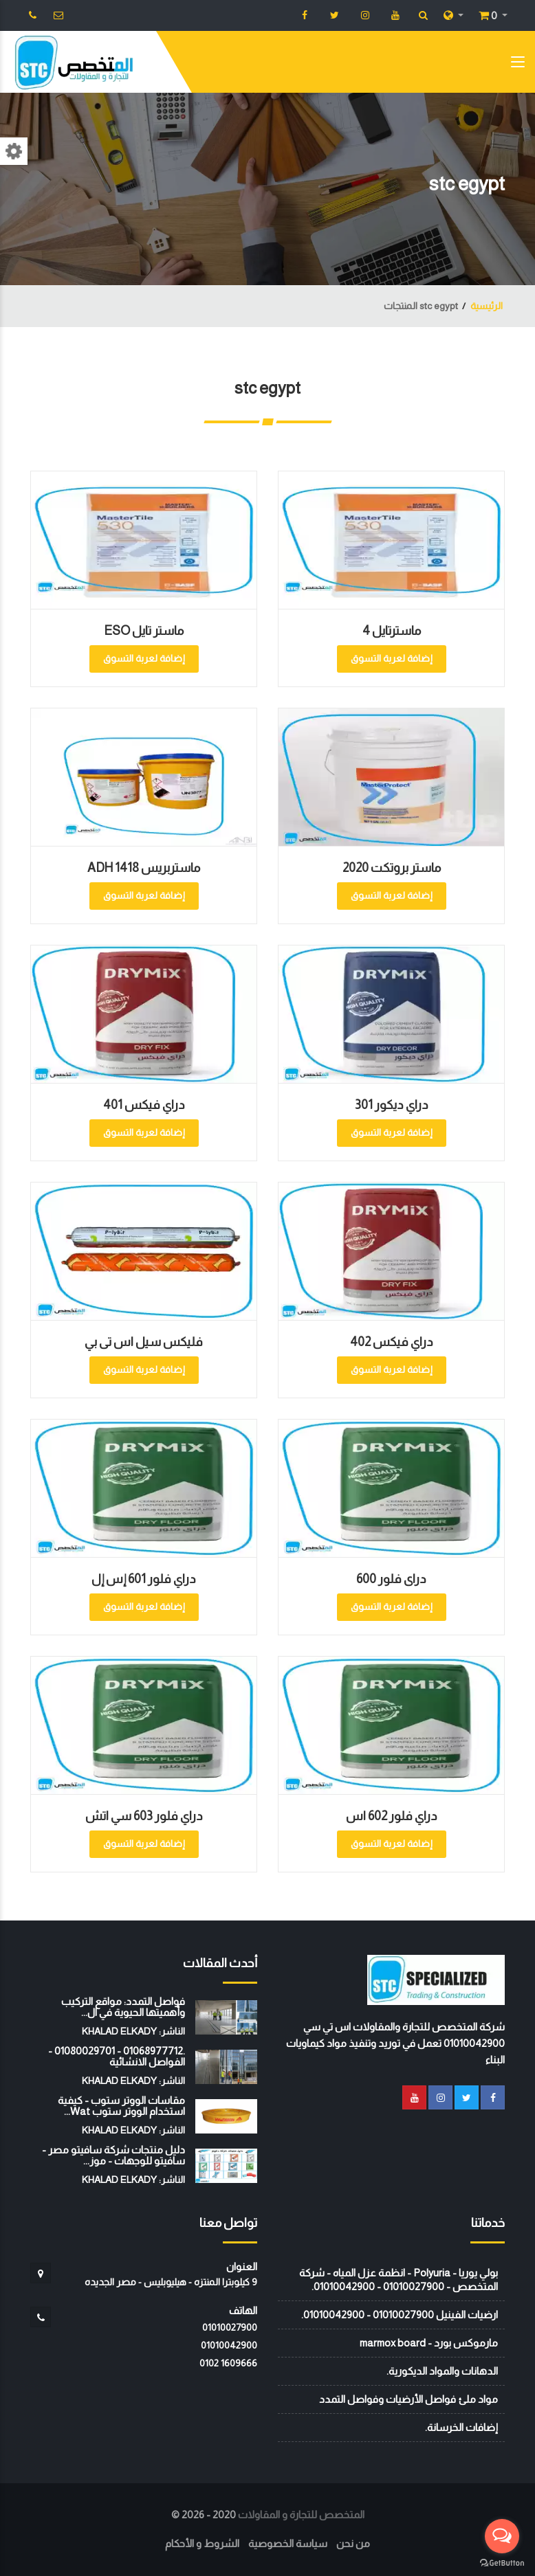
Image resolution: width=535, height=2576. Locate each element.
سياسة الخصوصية (287, 2543)
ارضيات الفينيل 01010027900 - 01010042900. (399, 2314)
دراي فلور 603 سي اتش (144, 1816)
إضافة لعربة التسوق (392, 658)
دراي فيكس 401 (144, 1105)
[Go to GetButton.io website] (502, 2562)
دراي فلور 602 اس (391, 1816)
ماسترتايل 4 (391, 631)
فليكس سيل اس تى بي (144, 1342)
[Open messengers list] (502, 2536)
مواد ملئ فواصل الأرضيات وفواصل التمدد (408, 2399)
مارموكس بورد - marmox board (429, 2343)
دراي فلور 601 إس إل (143, 1579)
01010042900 (229, 2345)
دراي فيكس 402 (391, 1342)
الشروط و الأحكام (202, 2543)
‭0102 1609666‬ (228, 2362)
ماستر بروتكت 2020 (391, 868)
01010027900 (229, 2327)
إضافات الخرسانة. (461, 2427)
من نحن (353, 2543)
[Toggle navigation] (518, 64)
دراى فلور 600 (391, 1579)
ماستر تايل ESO (144, 631)
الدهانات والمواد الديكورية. (442, 2371)
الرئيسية (486, 305)
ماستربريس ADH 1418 (143, 868)
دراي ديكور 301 (391, 1105)
